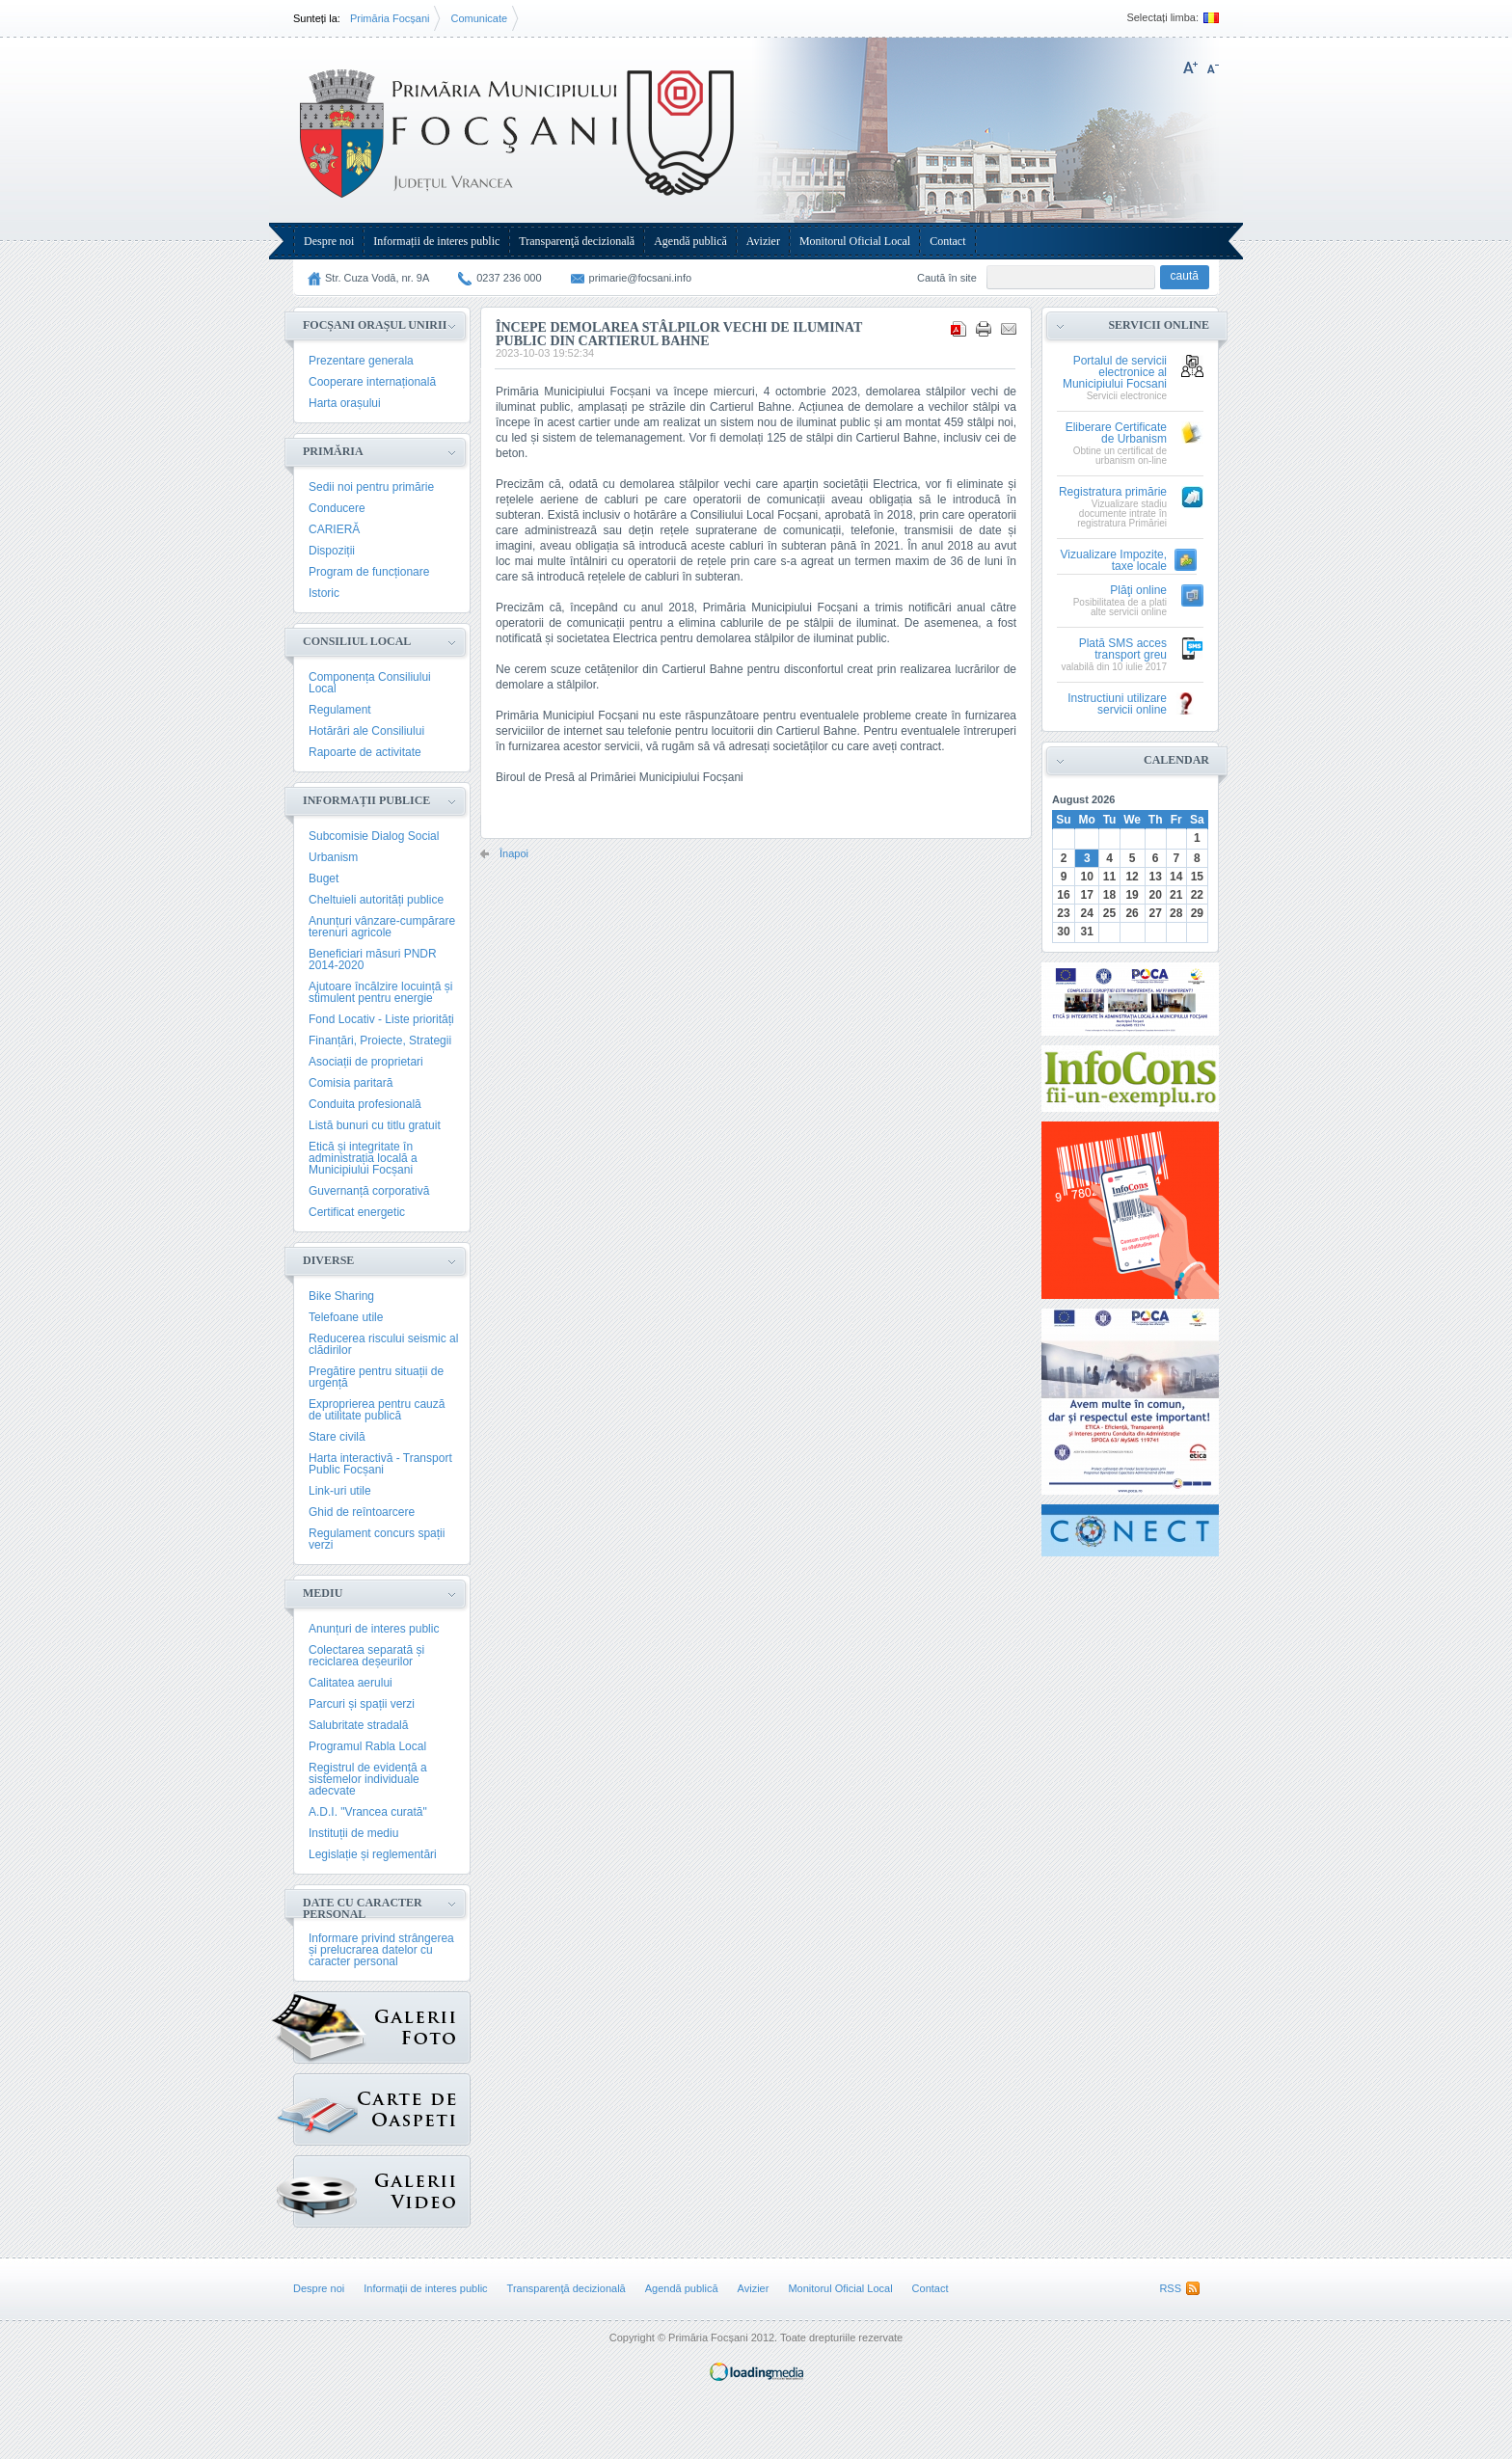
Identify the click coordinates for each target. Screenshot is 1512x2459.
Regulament (340, 710)
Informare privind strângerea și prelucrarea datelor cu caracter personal (381, 1949)
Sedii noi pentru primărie (371, 487)
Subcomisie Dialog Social (374, 836)
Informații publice (366, 800)
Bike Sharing (341, 1296)
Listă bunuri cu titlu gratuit (375, 1125)
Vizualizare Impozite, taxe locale (1114, 561)
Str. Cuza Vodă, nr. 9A (377, 278)
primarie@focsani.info (640, 278)
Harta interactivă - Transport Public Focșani (380, 1463)
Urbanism (333, 857)
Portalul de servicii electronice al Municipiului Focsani (1115, 373)
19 (1131, 895)
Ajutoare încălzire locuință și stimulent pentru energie (380, 992)
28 (1176, 913)
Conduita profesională (365, 1104)
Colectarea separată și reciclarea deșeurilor (366, 1655)
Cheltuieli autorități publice (376, 899)
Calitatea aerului (350, 1683)
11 (1109, 876)
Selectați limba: (1162, 18)
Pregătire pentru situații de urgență (376, 1377)
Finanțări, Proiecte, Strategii (380, 1040)
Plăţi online (1138, 590)
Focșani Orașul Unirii (374, 325)
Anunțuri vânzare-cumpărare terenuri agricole (382, 926)
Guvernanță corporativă (369, 1191)
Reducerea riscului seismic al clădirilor (383, 1344)
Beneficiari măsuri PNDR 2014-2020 (373, 959)
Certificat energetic (357, 1212)
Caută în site (947, 278)
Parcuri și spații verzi (362, 1704)
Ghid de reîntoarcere (362, 1512)
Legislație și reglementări (373, 1854)
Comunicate (478, 18)
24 (1087, 913)
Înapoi (514, 854)
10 (1087, 876)
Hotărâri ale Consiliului (366, 731)
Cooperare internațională (372, 382)
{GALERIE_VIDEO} (325, 2186)
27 (1154, 913)
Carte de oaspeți (325, 2104)
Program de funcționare (369, 572)
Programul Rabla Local (367, 1746)
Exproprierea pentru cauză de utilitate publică (377, 1409)
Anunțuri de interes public (374, 1629)
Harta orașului (345, 403)
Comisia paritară (350, 1083)
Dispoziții (332, 550)
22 (1197, 895)
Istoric (324, 593)
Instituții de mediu (353, 1833)
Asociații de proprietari (366, 1061)
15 (1197, 876)
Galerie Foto (329, 2027)
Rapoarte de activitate (365, 752)
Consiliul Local (357, 641)
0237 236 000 (508, 278)
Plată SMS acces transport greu (1123, 649)
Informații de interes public (436, 241)
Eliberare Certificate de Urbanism (1116, 433)
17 (1087, 895)
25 (1109, 913)
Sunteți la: (316, 18)
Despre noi (329, 241)
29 (1197, 913)
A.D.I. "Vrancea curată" (368, 1812)
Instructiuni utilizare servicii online (1117, 704)
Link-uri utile (340, 1491)
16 (1063, 895)
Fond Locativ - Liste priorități (381, 1019)
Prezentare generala (361, 360)
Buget (323, 878)
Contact (947, 241)
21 (1176, 895)
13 (1154, 876)
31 (1087, 931)
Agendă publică (690, 241)
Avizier (763, 241)
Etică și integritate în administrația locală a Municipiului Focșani (363, 1158)
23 (1063, 913)
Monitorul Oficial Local (854, 241)
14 (1176, 876)
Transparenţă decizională (576, 241)
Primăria (333, 451)
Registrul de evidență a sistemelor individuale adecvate (368, 1779)
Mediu (322, 1593)
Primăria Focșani (390, 18)
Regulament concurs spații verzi (377, 1539)
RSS (1170, 2288)
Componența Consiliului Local (370, 682)
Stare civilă (337, 1437)
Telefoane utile (346, 1317)
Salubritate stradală (358, 1725)
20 (1154, 895)
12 (1131, 876)
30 (1063, 931)
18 (1109, 895)
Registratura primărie (1113, 492)
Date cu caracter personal (362, 1908)
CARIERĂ (334, 529)
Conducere (337, 508)
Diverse (328, 1260)
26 (1131, 913)
